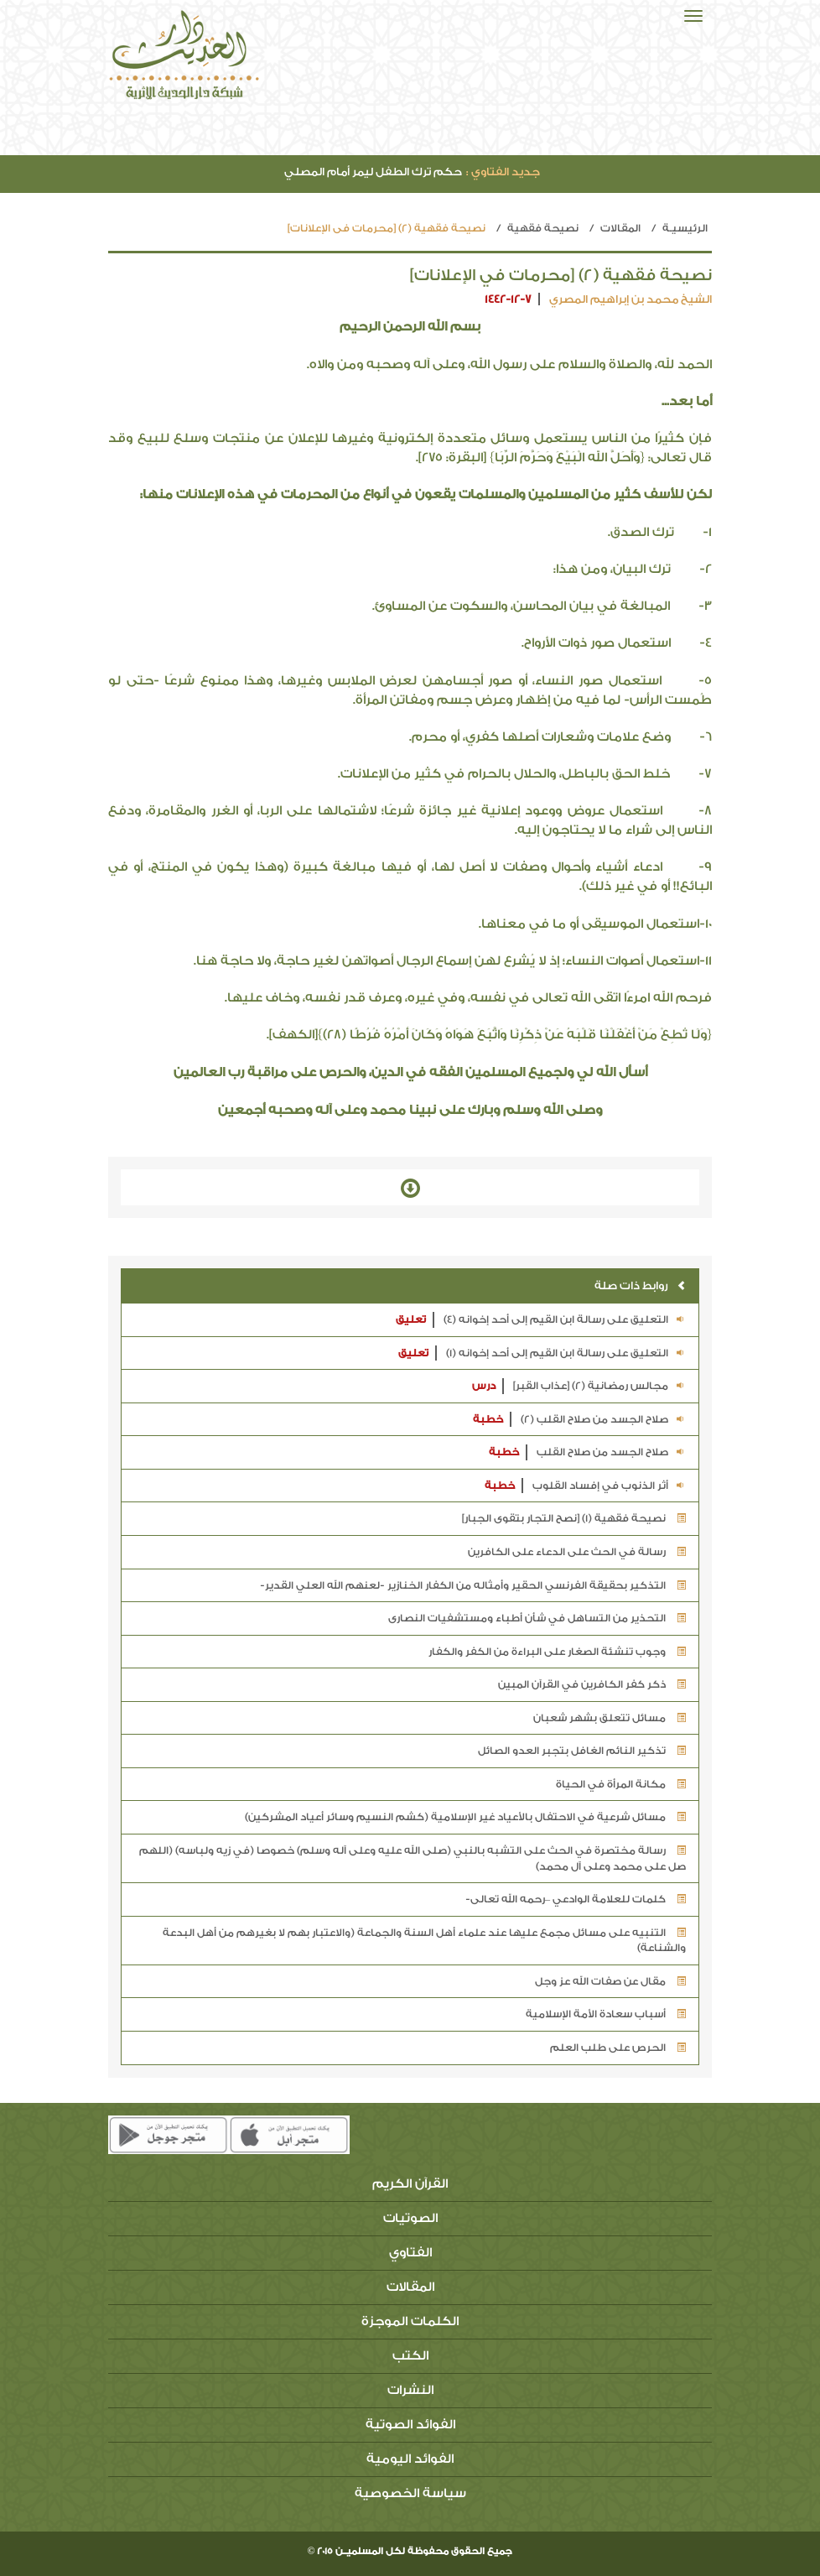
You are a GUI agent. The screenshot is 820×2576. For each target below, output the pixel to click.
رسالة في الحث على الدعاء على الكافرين (577, 1552)
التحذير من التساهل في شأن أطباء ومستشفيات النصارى (537, 1618)
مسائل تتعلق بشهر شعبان (609, 1718)
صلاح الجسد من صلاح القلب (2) (579, 1420)
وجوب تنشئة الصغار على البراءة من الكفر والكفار (557, 1651)
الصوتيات (410, 2218)
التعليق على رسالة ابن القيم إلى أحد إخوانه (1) (542, 1353)
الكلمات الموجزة (410, 2321)
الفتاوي (410, 2253)
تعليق (411, 1319)
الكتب (410, 2356)
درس (484, 1386)
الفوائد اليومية (410, 2459)
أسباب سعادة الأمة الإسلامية (606, 2014)
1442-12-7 (508, 299)
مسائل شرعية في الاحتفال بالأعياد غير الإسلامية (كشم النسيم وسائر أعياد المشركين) (465, 1817)
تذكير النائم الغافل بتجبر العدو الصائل (582, 1750)
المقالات (620, 228)
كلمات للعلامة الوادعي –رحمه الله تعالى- (576, 1899)
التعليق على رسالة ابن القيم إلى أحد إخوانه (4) (541, 1320)
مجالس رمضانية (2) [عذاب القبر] (579, 1386)
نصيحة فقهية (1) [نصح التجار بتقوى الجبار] (574, 1518)
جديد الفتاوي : (503, 171)
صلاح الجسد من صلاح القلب (587, 1452)
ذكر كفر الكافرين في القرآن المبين (592, 1684)
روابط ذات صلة (640, 1285)
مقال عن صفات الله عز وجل (610, 1981)
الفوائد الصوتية (410, 2424)
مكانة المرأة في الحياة (621, 1784)
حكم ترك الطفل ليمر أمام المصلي (412, 171)
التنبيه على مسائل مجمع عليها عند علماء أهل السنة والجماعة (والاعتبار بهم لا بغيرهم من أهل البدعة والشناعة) (424, 1940)
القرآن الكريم (410, 2184)
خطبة (488, 1419)
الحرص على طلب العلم (618, 2047)
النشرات (410, 2390)
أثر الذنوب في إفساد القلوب (585, 1486)
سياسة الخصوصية (410, 2493)
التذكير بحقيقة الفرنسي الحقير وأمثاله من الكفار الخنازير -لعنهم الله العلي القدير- (473, 1585)
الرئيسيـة (685, 228)
